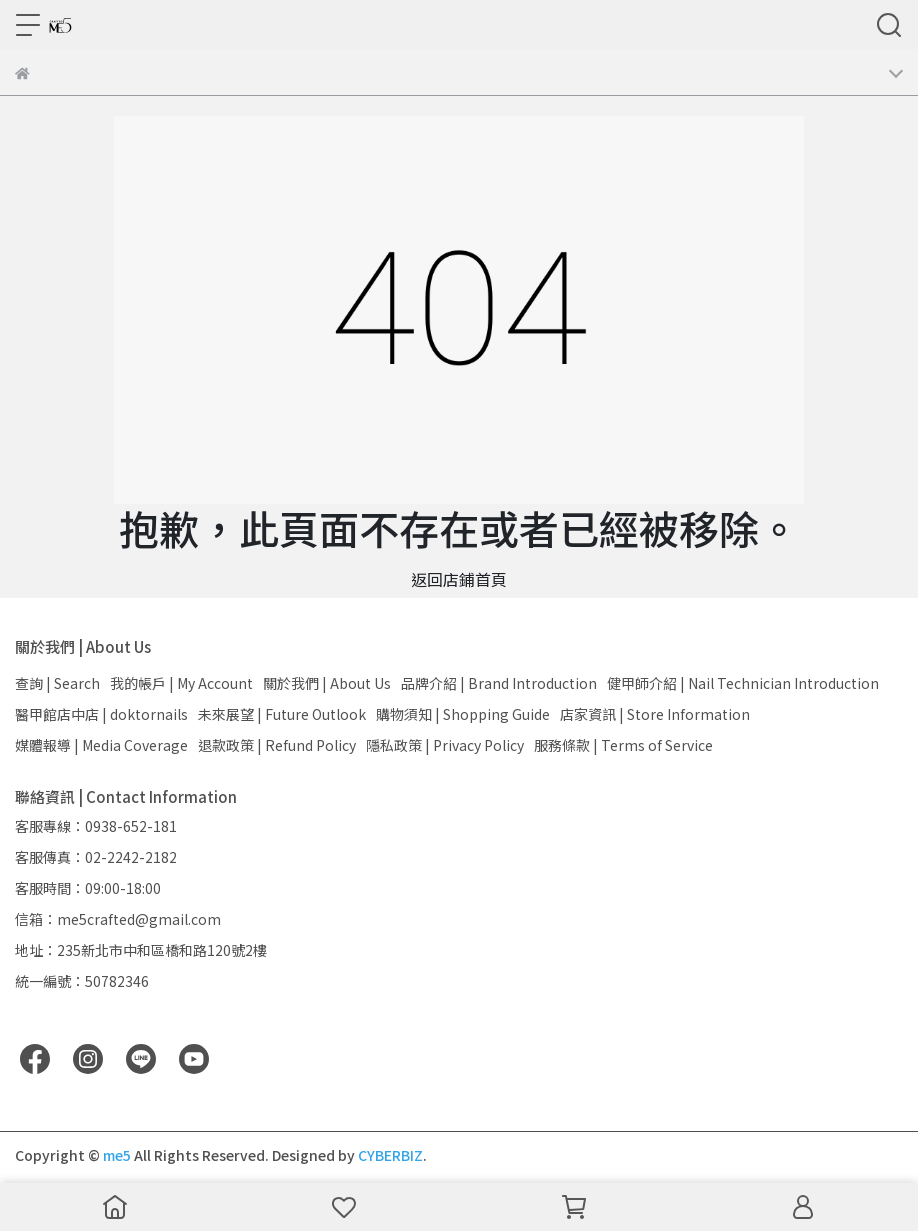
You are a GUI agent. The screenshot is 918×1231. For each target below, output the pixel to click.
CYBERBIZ (390, 1155)
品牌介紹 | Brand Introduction (499, 683)
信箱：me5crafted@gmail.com (118, 919)
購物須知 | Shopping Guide (463, 714)
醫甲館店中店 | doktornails (101, 714)
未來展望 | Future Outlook (282, 714)
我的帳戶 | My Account (181, 683)
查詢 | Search (57, 683)
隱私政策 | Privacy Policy (445, 745)
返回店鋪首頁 (459, 579)
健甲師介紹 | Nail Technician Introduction (743, 683)
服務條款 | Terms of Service (623, 745)
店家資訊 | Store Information (655, 714)
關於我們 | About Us (327, 683)
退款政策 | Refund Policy (277, 745)
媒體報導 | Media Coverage (101, 745)
